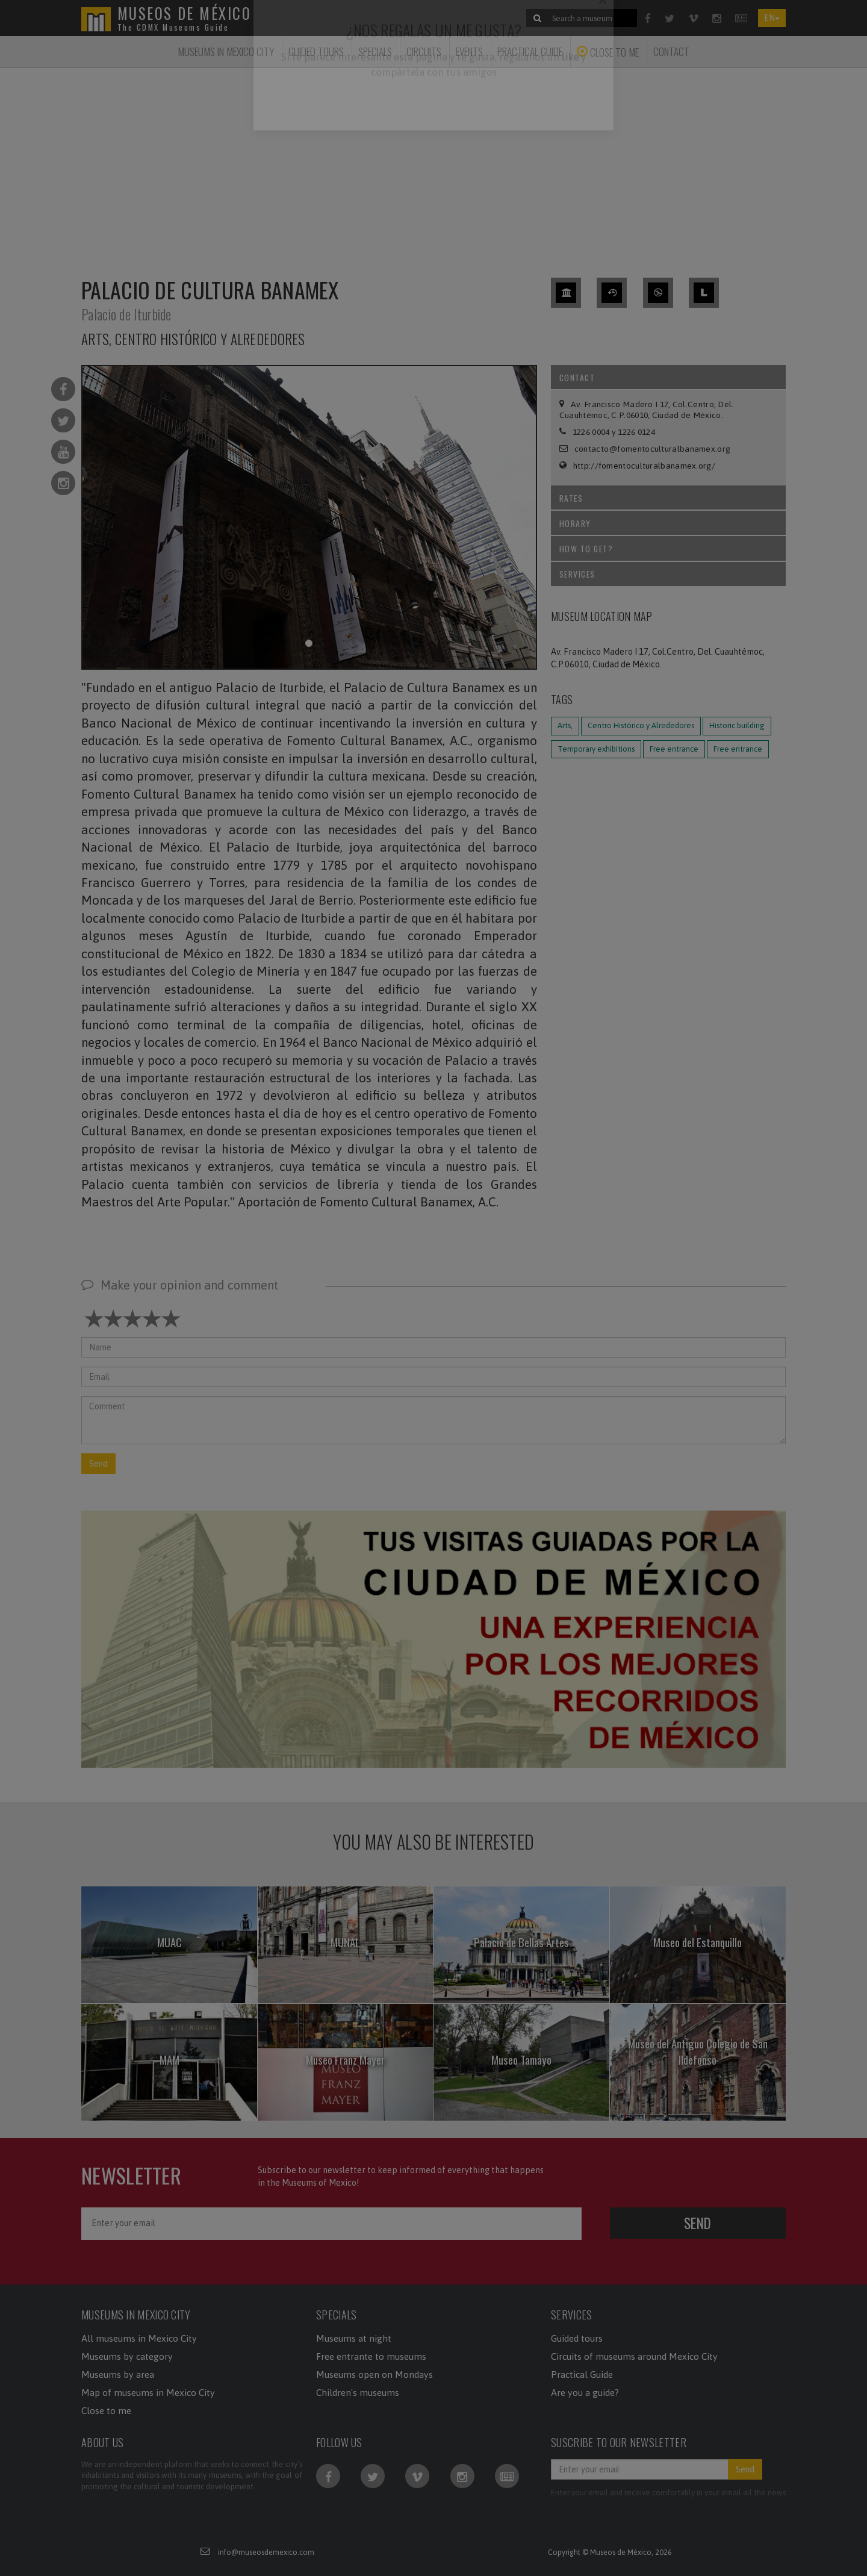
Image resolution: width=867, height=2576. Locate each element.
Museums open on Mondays (374, 2374)
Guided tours (577, 2338)
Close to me (106, 2410)
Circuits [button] (423, 51)
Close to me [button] (608, 52)
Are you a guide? (585, 2392)
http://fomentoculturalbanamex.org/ (644, 465)
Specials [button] (375, 51)
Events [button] (469, 51)
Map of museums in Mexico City (148, 2392)
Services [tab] (670, 573)
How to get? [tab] (670, 548)
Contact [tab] (670, 377)
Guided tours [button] (316, 51)
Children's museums (357, 2392)
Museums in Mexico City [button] (226, 51)
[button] (433, 1638)
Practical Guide (582, 2374)
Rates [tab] (670, 497)
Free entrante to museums (371, 2356)
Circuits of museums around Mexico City (634, 2356)
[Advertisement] (433, 165)
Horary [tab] (670, 523)
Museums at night (353, 2338)
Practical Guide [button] (529, 51)
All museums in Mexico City (139, 2338)
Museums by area (117, 2374)
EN (772, 18)
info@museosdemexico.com (266, 2552)
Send (98, 1463)
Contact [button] (671, 51)
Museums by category (127, 2356)
